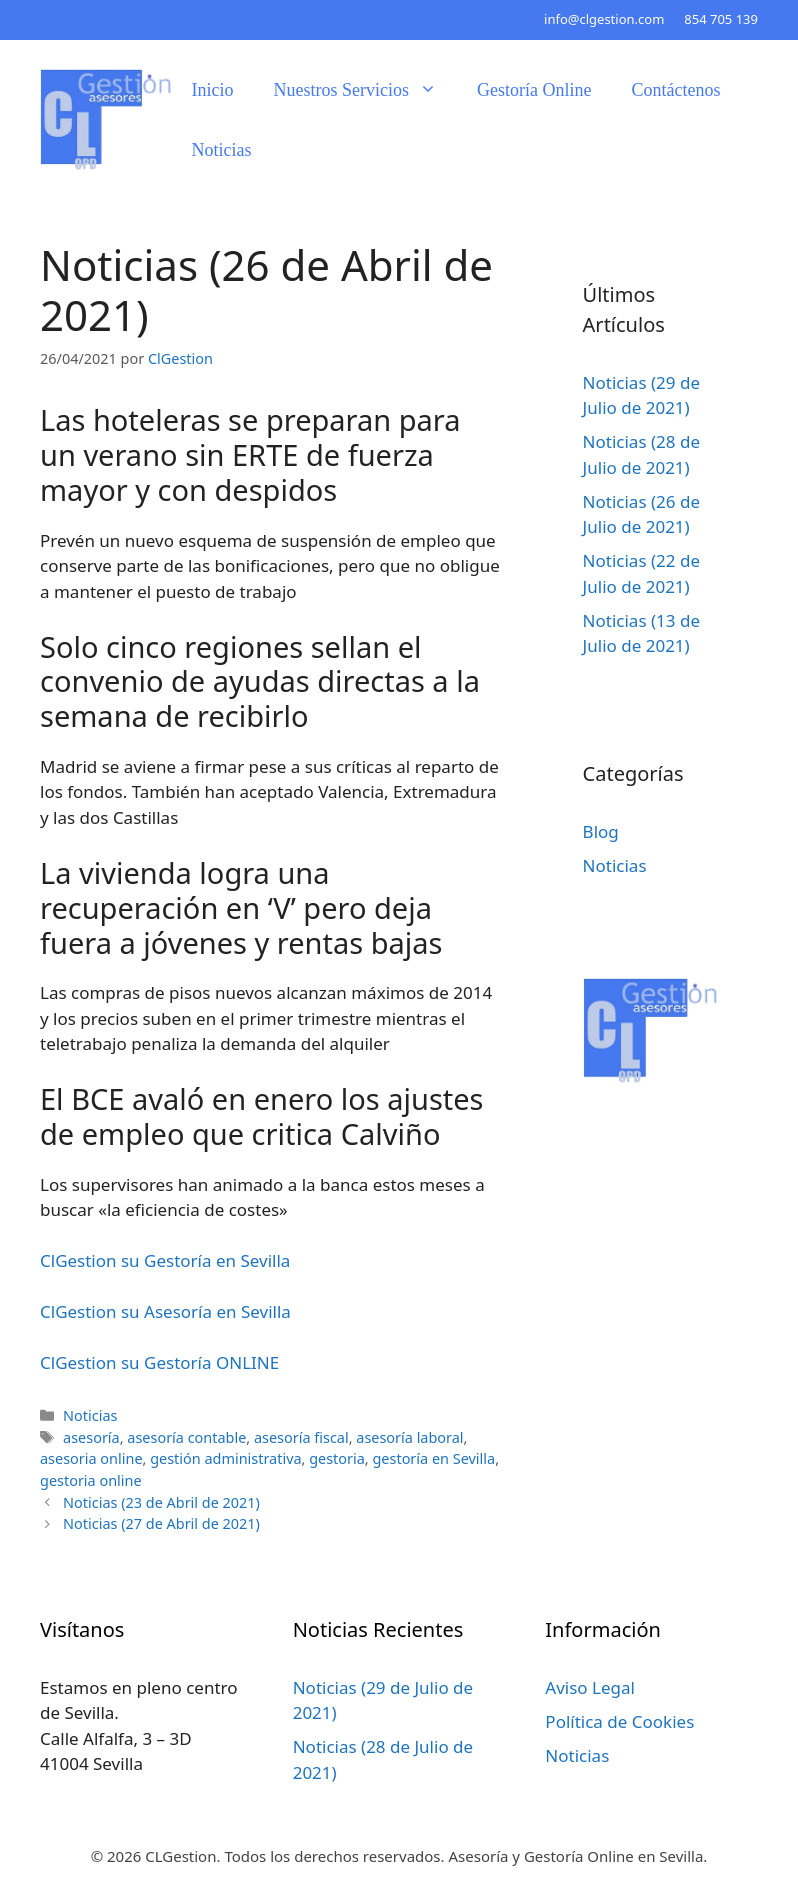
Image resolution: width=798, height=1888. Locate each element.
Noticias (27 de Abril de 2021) (161, 1523)
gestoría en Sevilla (433, 1458)
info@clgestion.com (604, 19)
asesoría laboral (409, 1437)
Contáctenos (675, 90)
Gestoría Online (534, 90)
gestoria (337, 1458)
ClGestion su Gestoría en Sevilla (165, 1260)
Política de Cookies (619, 1721)
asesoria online (91, 1458)
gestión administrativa (225, 1458)
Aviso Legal (590, 1687)
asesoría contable (186, 1437)
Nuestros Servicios (365, 90)
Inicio (213, 90)
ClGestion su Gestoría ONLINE (159, 1362)
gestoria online (91, 1480)
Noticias (222, 150)
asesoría (91, 1437)
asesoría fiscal (301, 1437)
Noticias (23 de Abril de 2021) (161, 1502)
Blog (601, 831)
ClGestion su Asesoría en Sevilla (165, 1311)
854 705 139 (721, 19)
